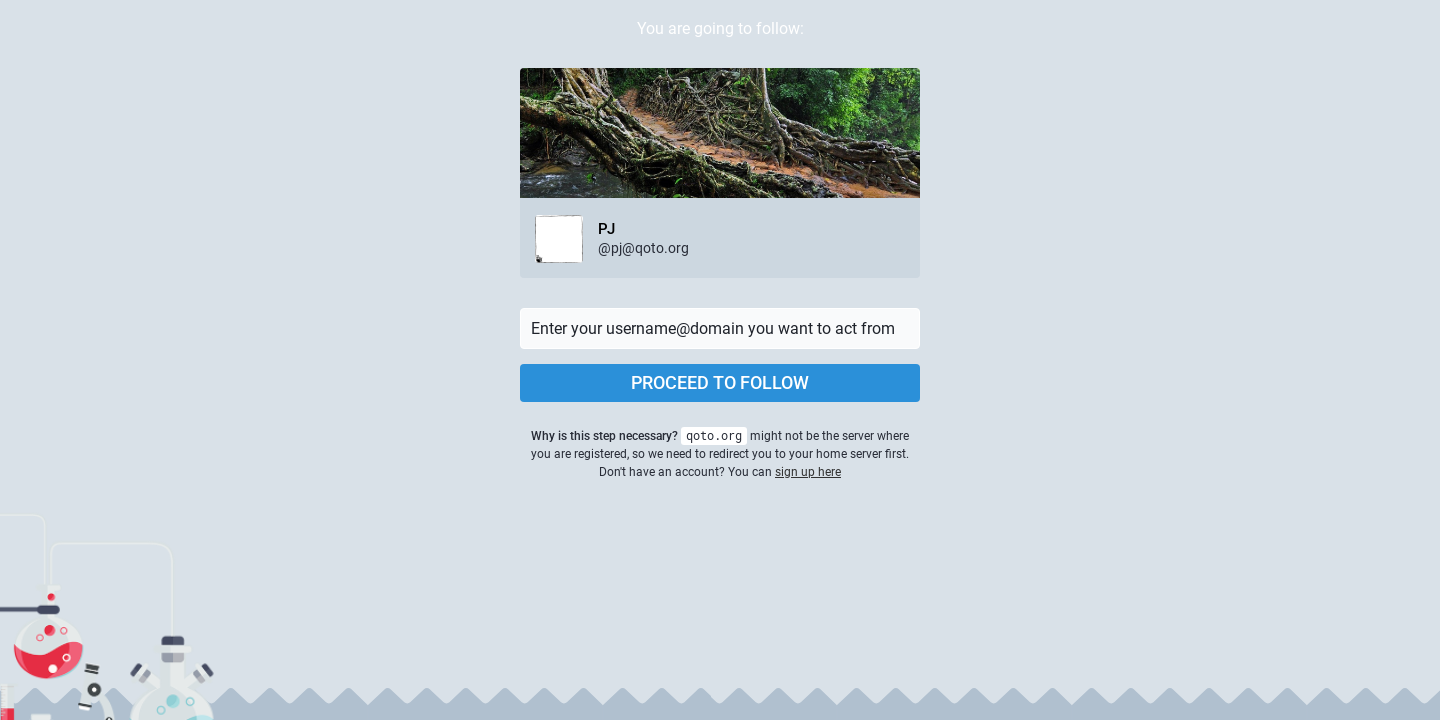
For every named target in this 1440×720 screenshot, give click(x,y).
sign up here (808, 472)
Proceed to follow (720, 382)
